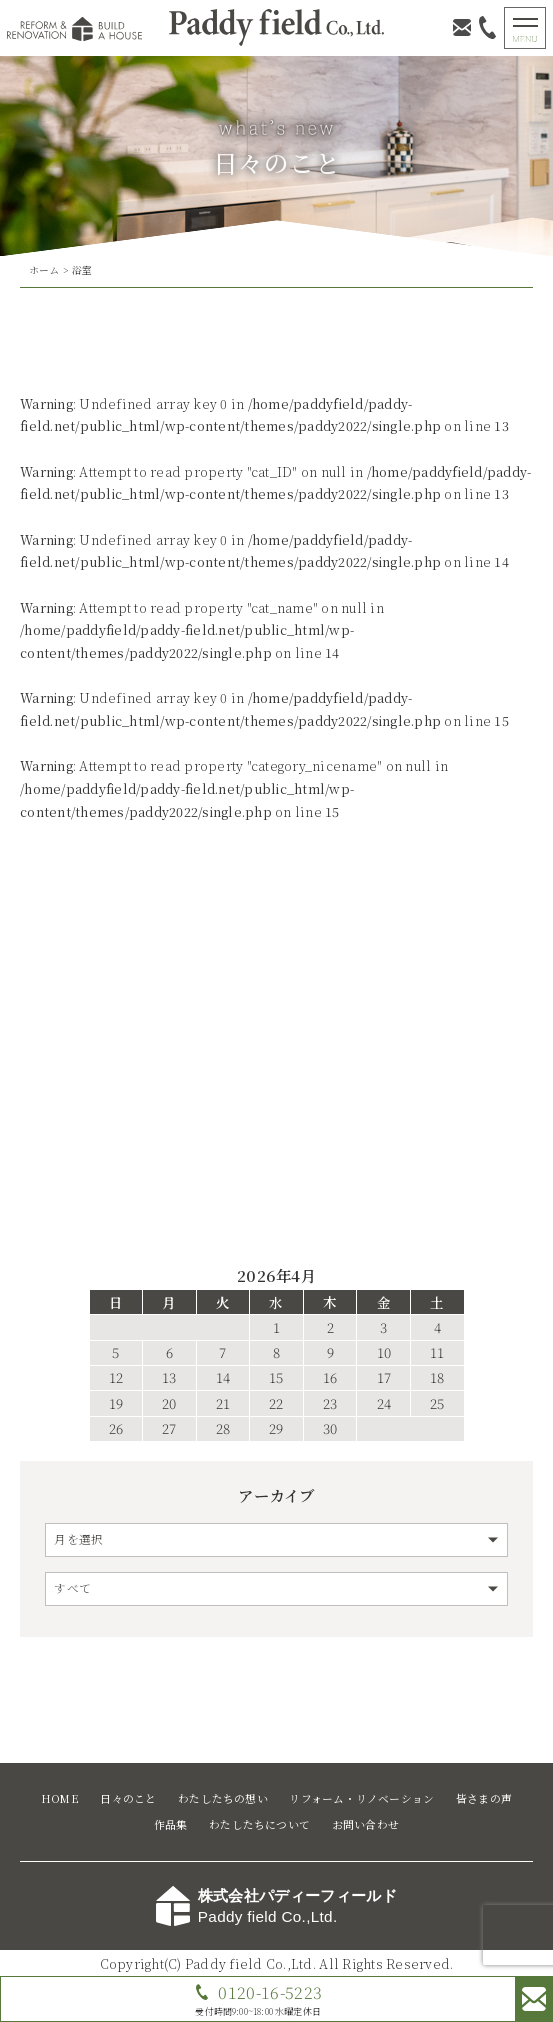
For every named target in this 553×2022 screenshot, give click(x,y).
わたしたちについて (259, 1824)
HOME (60, 1798)
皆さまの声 (484, 1798)
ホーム (44, 270)
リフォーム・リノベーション (361, 1798)
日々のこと (128, 1798)
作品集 (171, 1824)
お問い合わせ (365, 1824)
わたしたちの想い (223, 1798)
